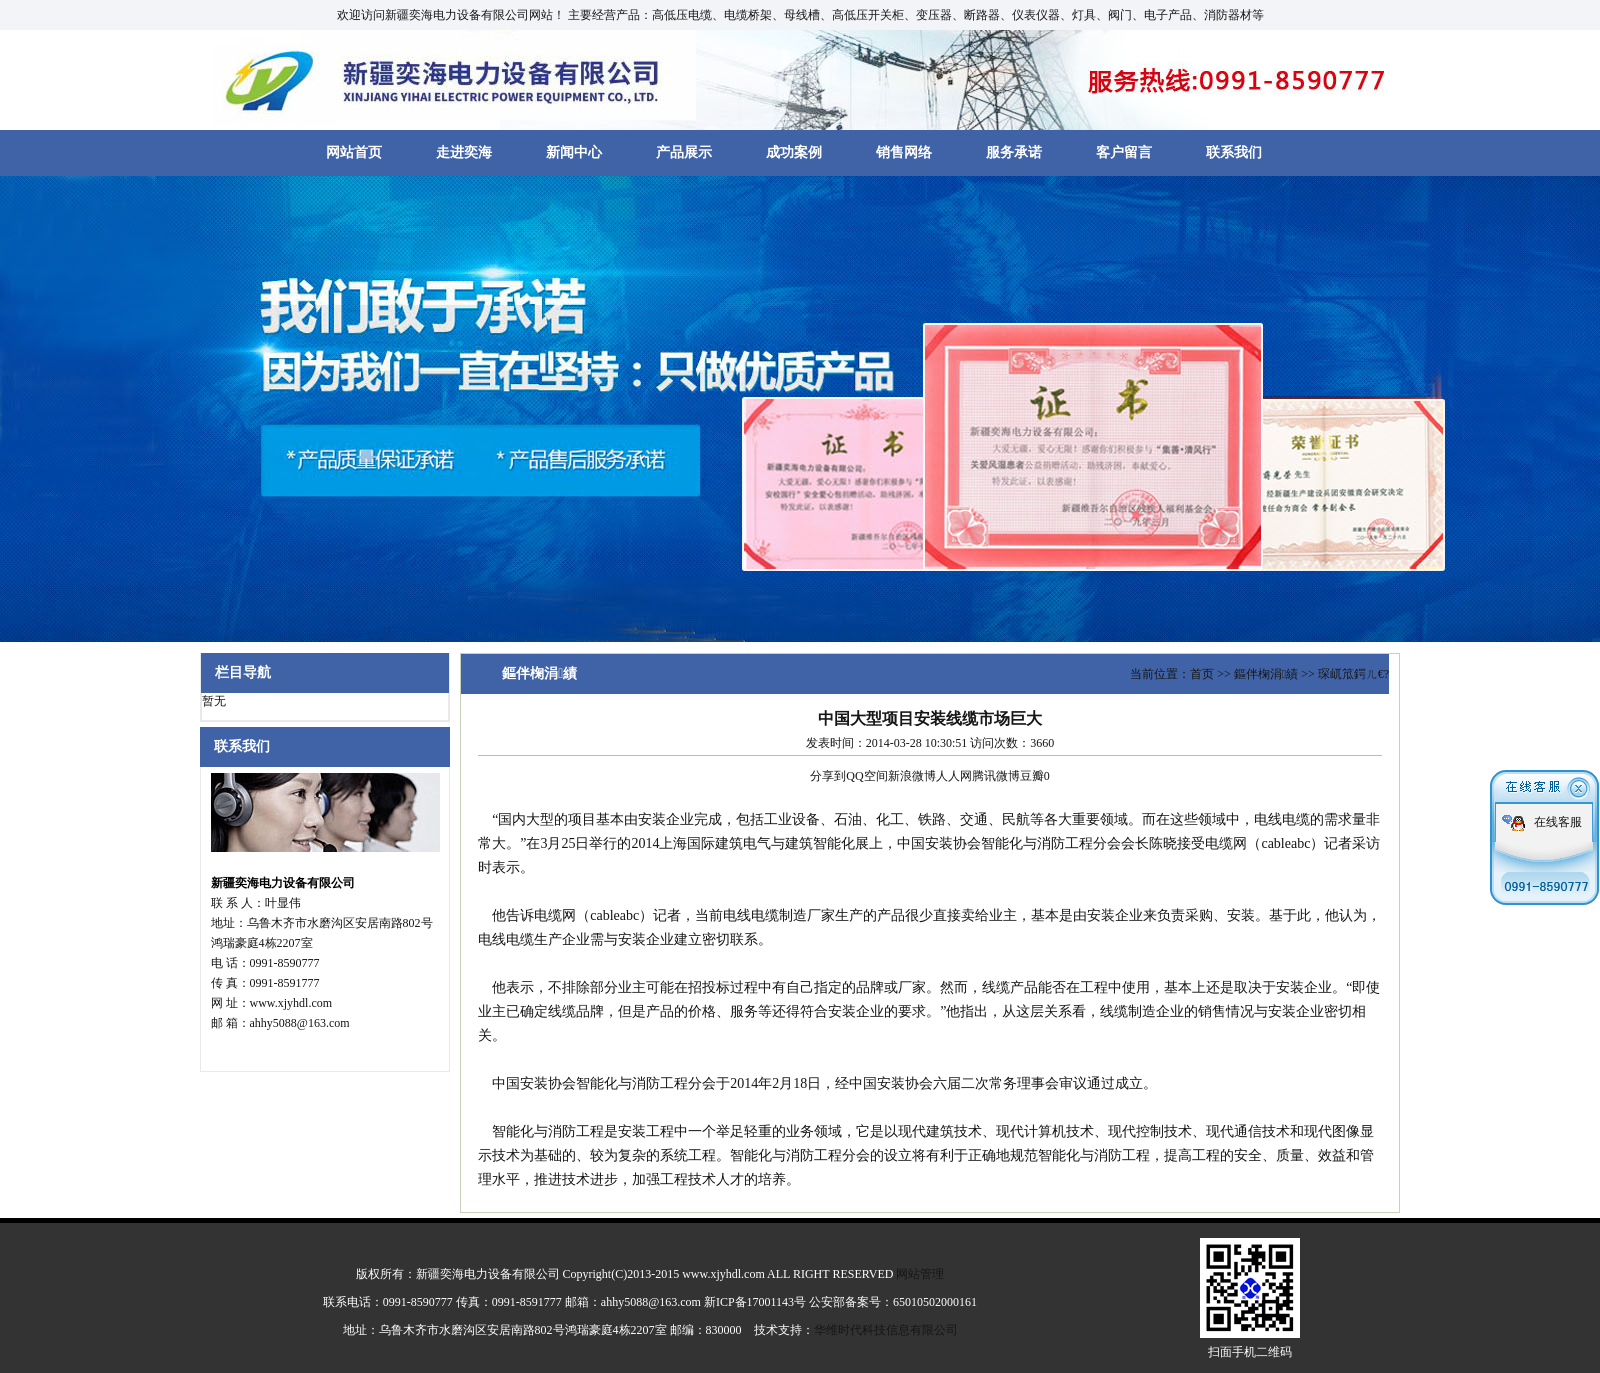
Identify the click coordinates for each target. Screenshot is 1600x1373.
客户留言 (1124, 152)
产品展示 (684, 152)
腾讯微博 (996, 776)
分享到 (828, 776)
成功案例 (794, 152)
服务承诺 (1014, 152)
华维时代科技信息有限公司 (886, 1330)
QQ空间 (866, 776)
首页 (1202, 674)
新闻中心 (574, 152)
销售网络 (904, 152)
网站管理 (920, 1274)
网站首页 (354, 152)
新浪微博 (912, 776)
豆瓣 (1032, 776)
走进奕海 (464, 152)
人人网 (954, 776)
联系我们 (1234, 152)
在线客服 (1558, 818)
